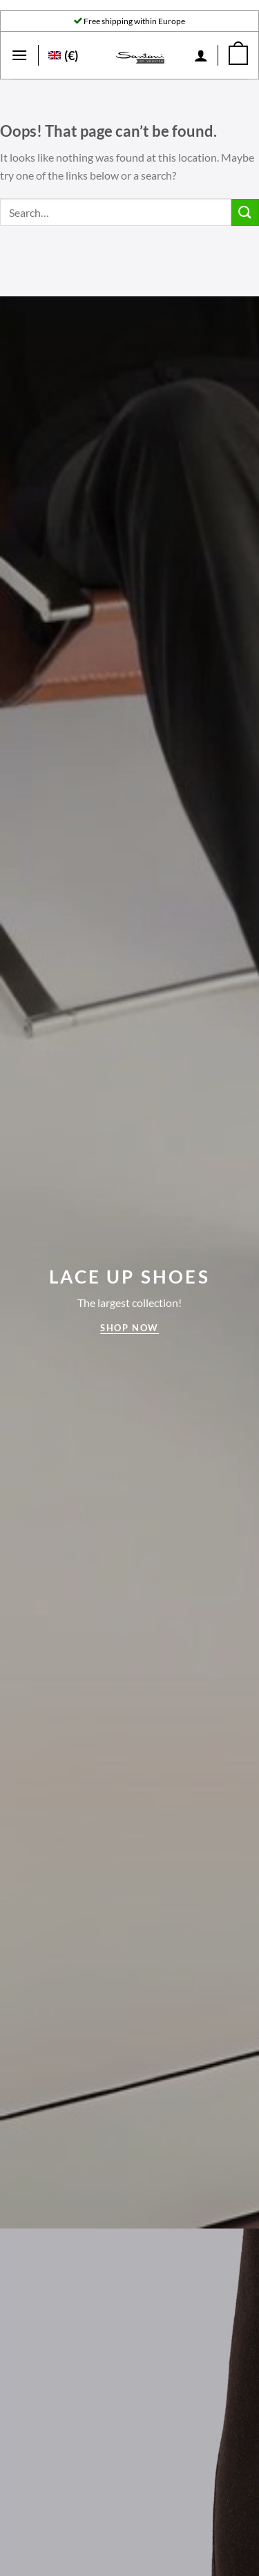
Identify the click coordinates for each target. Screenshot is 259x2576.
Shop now (129, 1327)
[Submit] (245, 212)
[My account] (201, 55)
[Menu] (19, 55)
